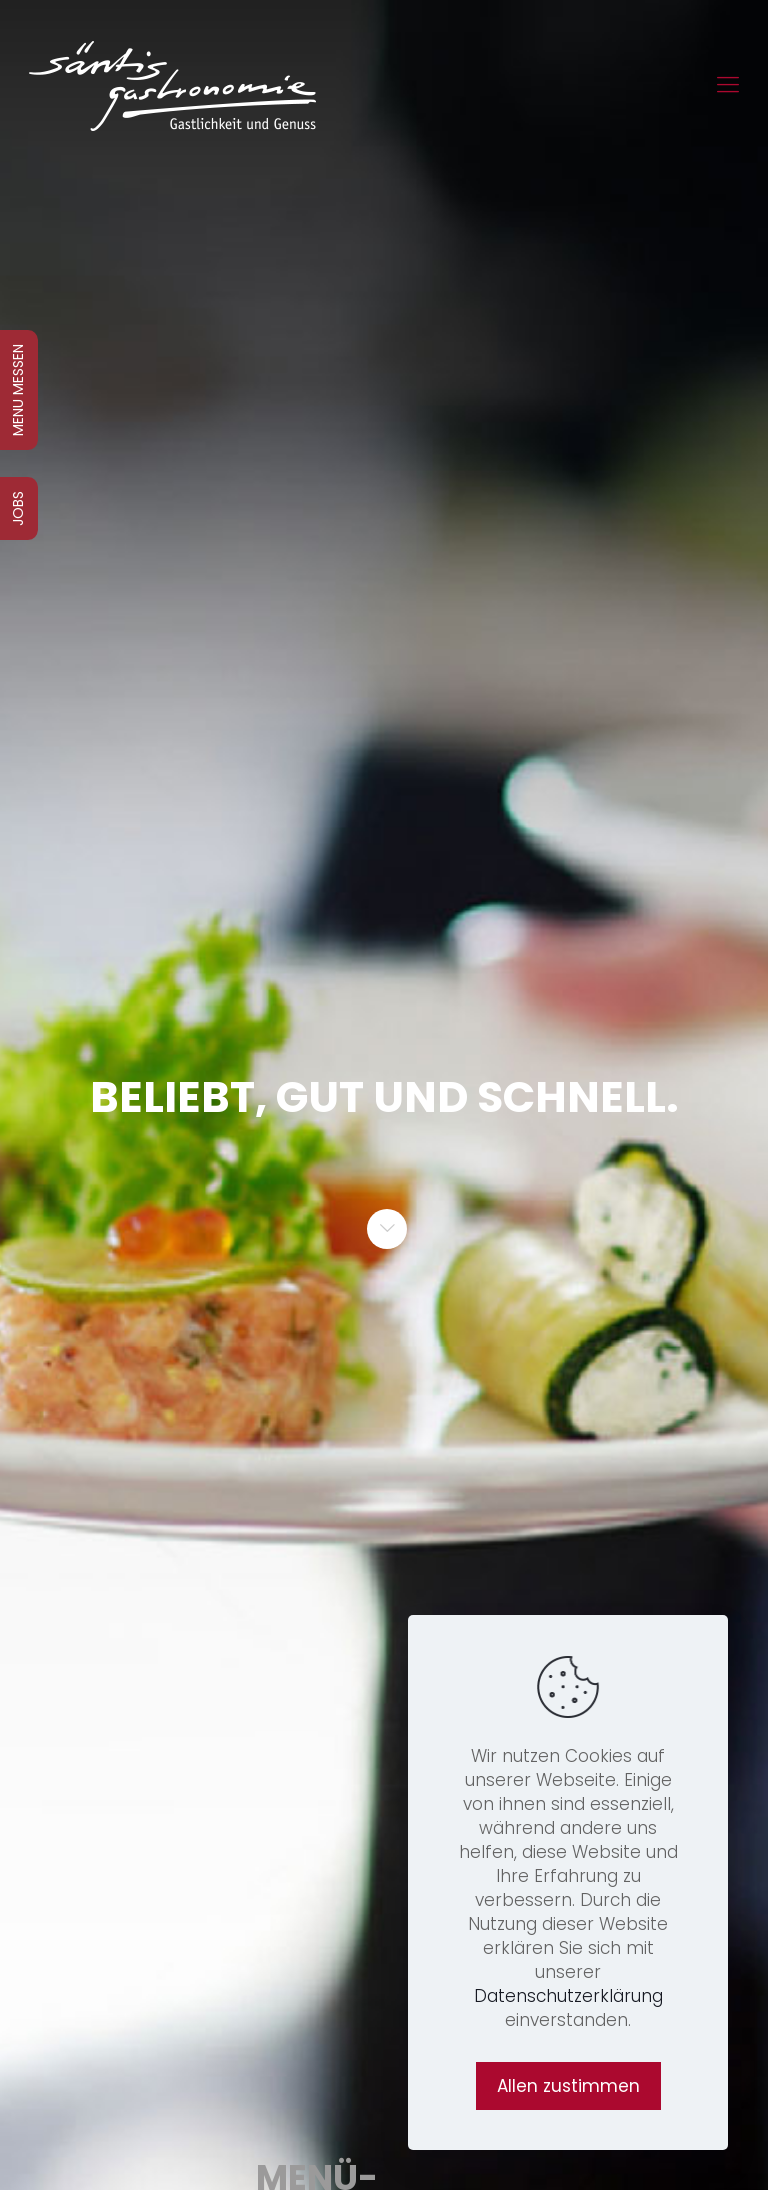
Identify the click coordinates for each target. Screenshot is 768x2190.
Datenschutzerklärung (568, 1996)
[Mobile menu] (728, 85)
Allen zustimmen (568, 2086)
